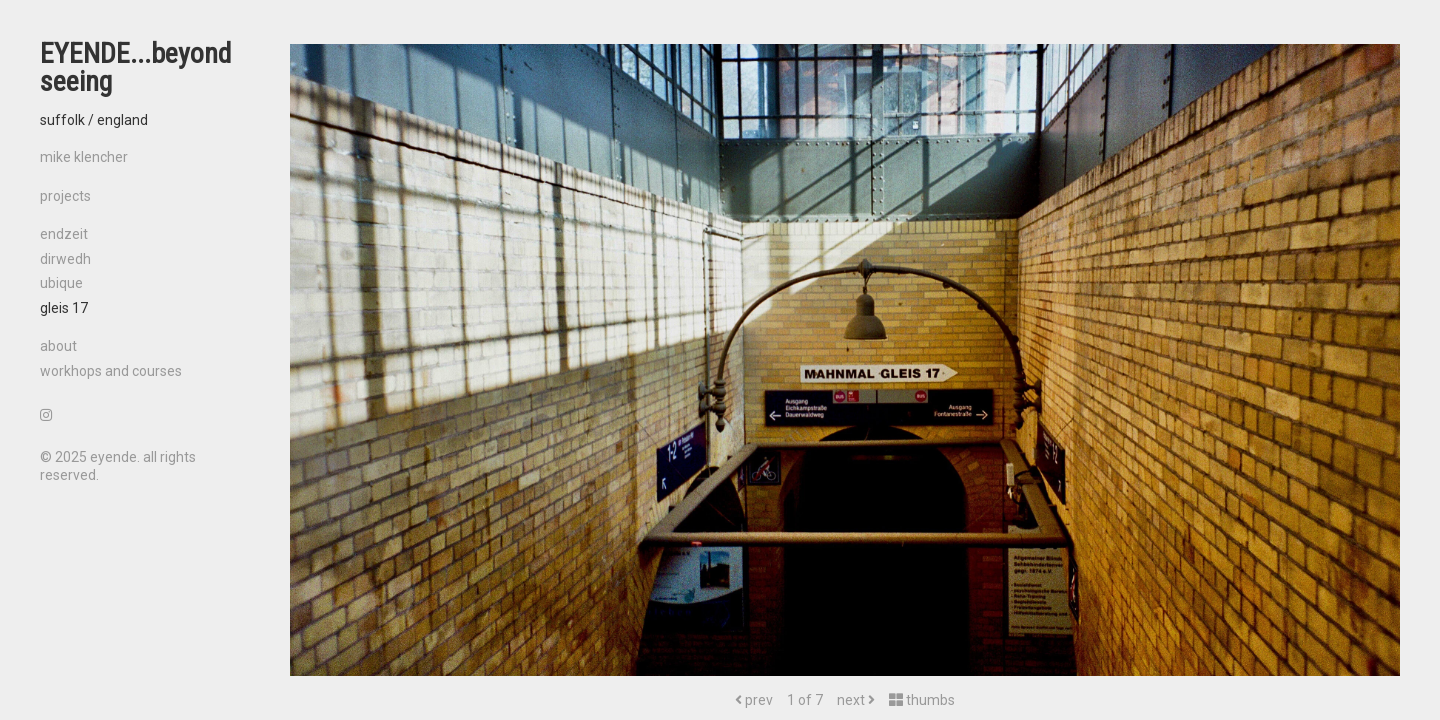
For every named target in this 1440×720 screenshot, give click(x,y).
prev (754, 700)
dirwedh (65, 259)
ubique (61, 283)
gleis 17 (64, 308)
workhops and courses (111, 371)
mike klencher (84, 157)
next (856, 700)
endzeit (64, 234)
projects (65, 196)
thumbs (922, 700)
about (58, 346)
